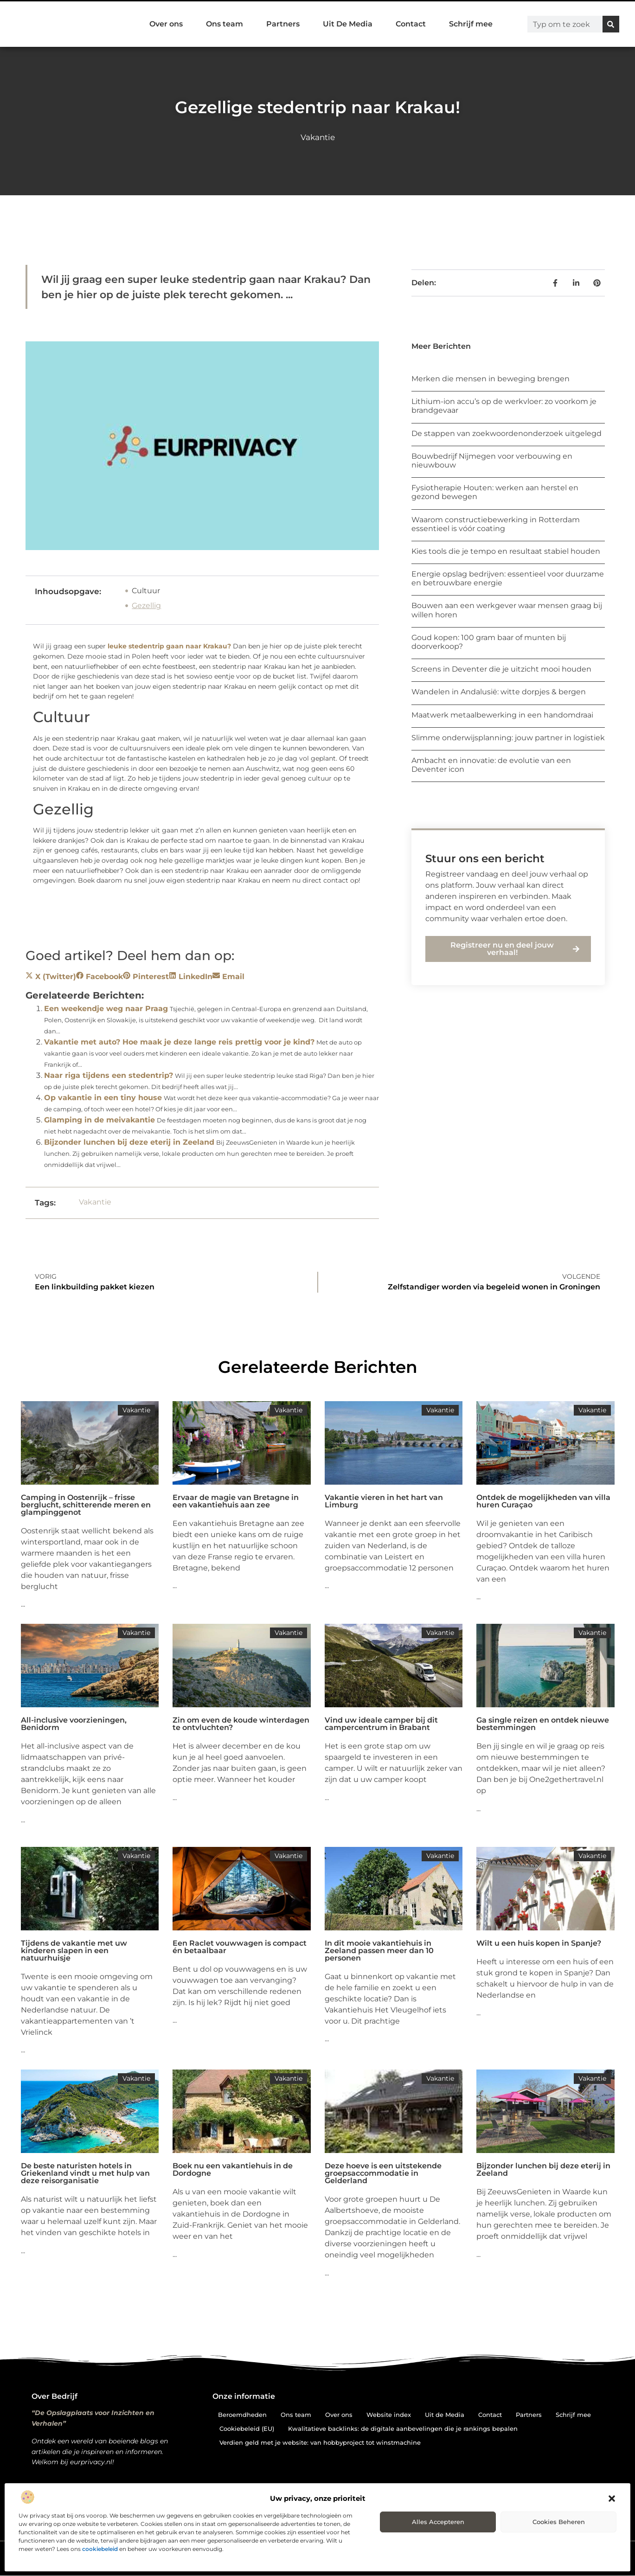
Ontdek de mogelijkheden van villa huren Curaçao (543, 1501)
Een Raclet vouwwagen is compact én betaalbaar (240, 1947)
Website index (388, 2414)
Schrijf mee (471, 23)
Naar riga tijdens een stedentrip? (108, 1075)
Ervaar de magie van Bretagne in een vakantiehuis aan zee (236, 1501)
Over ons (166, 23)
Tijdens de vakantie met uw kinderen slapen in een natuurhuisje (74, 1950)
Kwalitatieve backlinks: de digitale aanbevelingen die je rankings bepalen (403, 2428)
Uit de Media (444, 2414)
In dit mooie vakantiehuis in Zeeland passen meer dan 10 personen (379, 1950)
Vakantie (318, 137)
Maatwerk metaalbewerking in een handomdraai (502, 715)
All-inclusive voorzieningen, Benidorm (74, 1724)
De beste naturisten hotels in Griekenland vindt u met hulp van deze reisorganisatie (85, 2173)
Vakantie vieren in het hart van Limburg (384, 1501)
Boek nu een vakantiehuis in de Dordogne (233, 2169)
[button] (611, 2498)
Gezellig (146, 605)
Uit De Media (347, 23)
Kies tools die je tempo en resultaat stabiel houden (505, 551)
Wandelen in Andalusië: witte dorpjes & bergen (498, 691)
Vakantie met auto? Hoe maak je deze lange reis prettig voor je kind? (179, 1042)
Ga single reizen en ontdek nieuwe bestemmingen (542, 1724)
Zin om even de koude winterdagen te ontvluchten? (241, 1724)
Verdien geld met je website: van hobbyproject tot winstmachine (320, 2442)
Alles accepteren (438, 2521)
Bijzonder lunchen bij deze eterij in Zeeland (129, 1142)
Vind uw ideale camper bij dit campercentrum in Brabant (381, 1724)
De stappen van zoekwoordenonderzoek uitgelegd (506, 433)
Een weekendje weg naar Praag (106, 1008)
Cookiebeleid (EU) (246, 2428)
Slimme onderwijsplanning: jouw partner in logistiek (508, 737)
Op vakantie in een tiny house (103, 1097)
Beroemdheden (242, 2414)
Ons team (224, 23)
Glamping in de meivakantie (99, 1119)
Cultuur (146, 590)
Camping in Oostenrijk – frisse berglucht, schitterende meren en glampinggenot (86, 1505)
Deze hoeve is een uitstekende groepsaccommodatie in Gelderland (383, 2173)
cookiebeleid (100, 2548)
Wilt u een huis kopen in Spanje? (538, 1943)
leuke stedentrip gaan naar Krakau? (169, 646)
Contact (411, 23)
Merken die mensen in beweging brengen (490, 378)
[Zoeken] (611, 24)
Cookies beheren (558, 2521)
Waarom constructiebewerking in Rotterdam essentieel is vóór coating (495, 524)
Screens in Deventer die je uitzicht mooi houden (501, 669)
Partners (283, 23)
